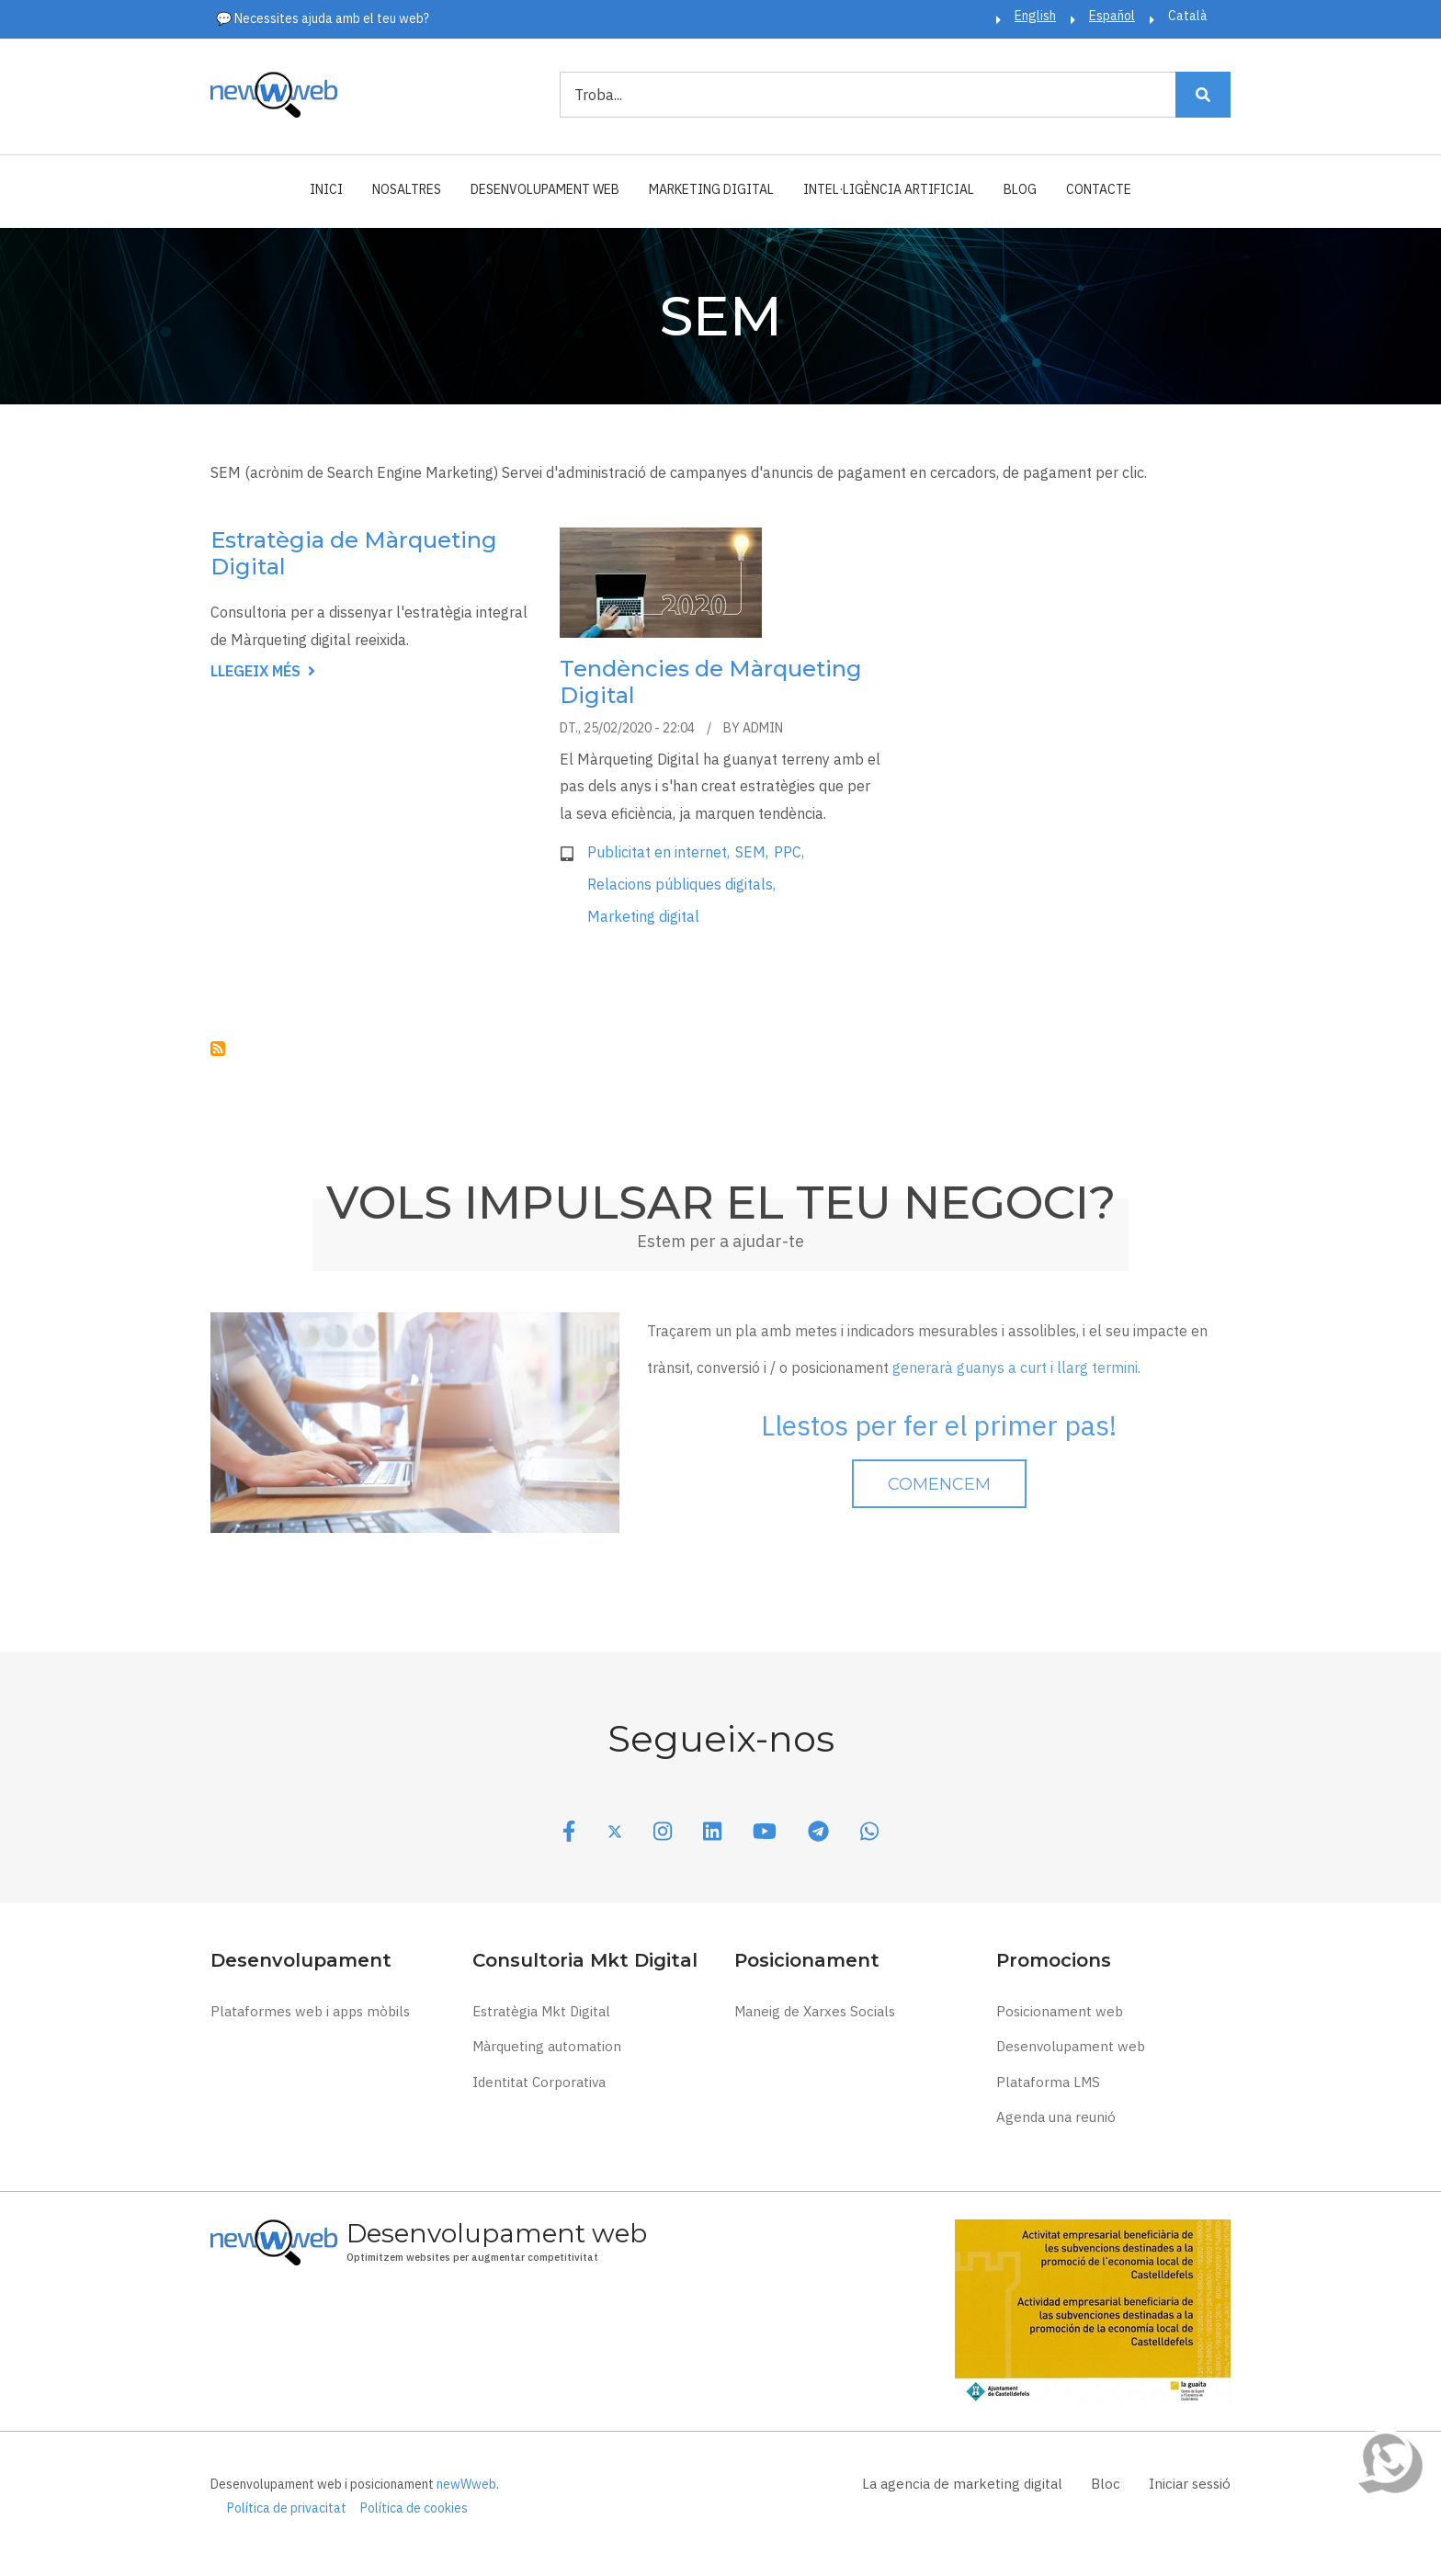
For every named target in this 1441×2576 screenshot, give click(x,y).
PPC (787, 852)
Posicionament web (1059, 2011)
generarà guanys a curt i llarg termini (1015, 1367)
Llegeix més (262, 672)
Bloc (1105, 2483)
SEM (750, 852)
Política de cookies (414, 2508)
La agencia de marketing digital (962, 2483)
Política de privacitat (286, 2508)
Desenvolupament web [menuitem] (545, 189)
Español (1112, 15)
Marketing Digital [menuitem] (711, 189)
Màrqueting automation (546, 2046)
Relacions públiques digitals (680, 884)
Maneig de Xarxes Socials (814, 2011)
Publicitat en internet (657, 852)
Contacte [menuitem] (1098, 189)
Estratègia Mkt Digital (541, 2011)
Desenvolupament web (1070, 2046)
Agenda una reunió (1056, 2117)
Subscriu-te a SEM (217, 1048)
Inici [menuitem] (326, 189)
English (1035, 15)
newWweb (466, 2484)
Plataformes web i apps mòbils (310, 2011)
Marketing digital (643, 916)
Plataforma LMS (1048, 2082)
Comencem (939, 1484)
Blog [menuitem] (1020, 189)
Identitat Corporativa (539, 2082)
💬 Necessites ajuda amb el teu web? (322, 18)
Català (1188, 15)
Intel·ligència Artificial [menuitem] (888, 189)
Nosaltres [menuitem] (406, 189)
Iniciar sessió (1190, 2483)
